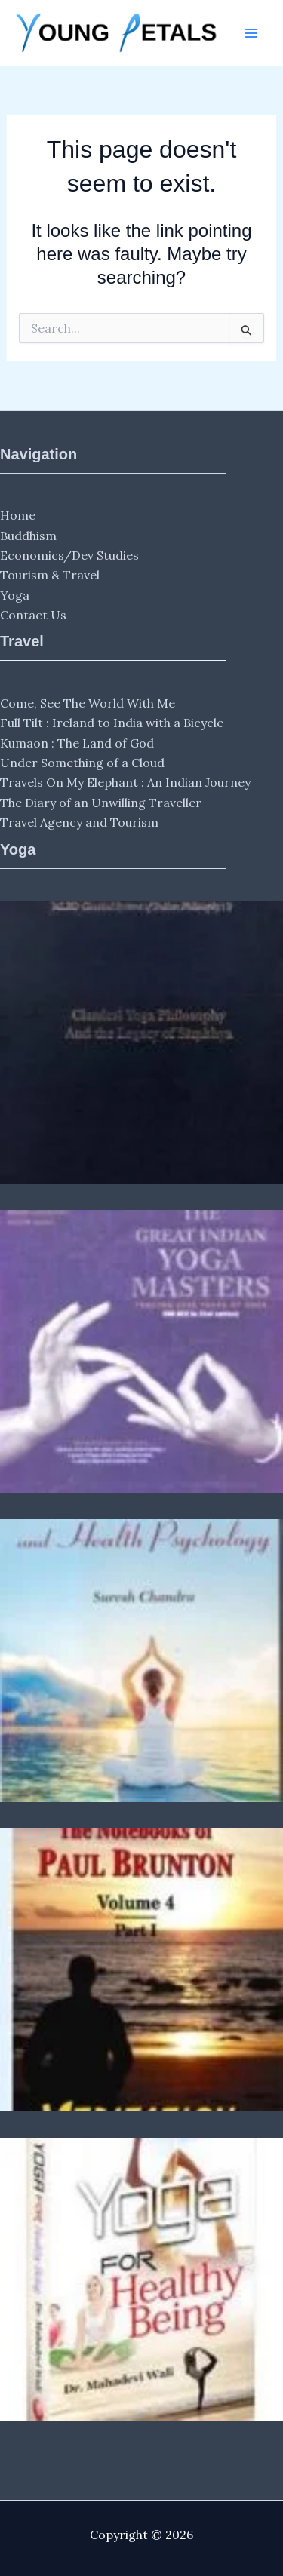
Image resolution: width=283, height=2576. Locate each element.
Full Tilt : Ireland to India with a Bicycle (111, 722)
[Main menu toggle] (251, 33)
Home (17, 515)
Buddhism (28, 535)
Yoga (14, 595)
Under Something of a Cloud (82, 762)
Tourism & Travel (50, 574)
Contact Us (33, 614)
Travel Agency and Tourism (79, 822)
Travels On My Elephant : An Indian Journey (125, 782)
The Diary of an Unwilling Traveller (100, 802)
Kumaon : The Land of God (77, 743)
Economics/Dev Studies (69, 555)
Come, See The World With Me (87, 703)
